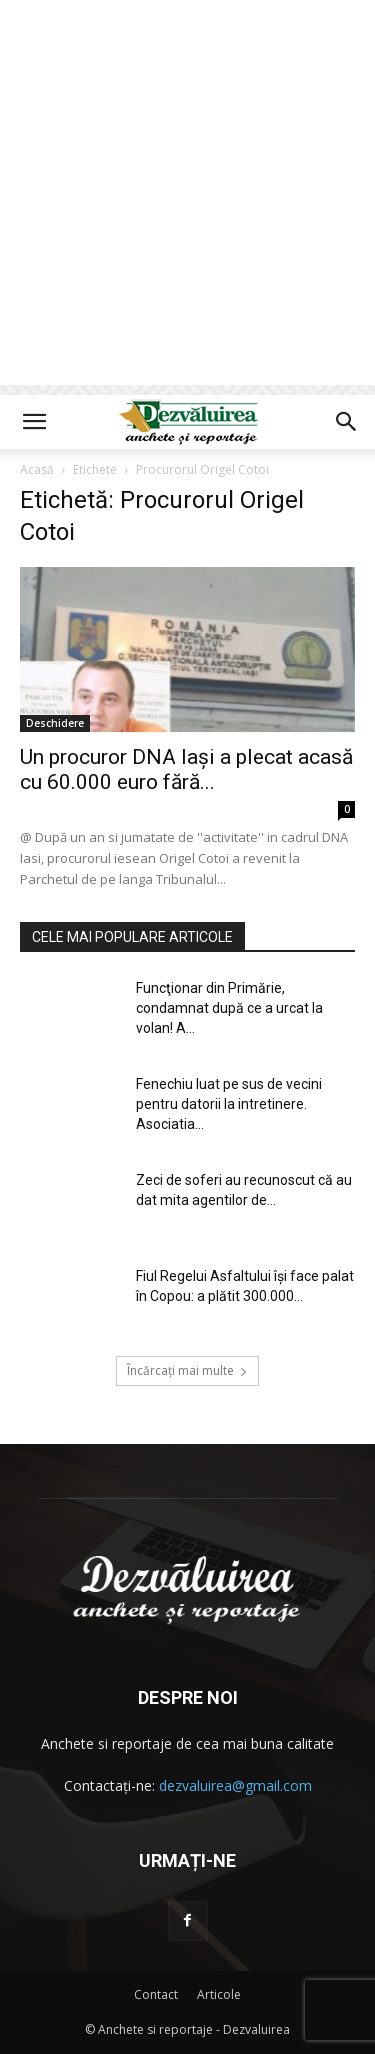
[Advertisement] (187, 197)
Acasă (37, 469)
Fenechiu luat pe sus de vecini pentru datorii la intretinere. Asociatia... (229, 1104)
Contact (156, 1994)
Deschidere (55, 723)
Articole (219, 1994)
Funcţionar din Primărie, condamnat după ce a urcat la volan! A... (229, 1008)
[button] (34, 422)
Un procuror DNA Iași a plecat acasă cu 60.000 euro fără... (186, 769)
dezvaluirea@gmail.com (235, 1785)
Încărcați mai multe (187, 1370)
